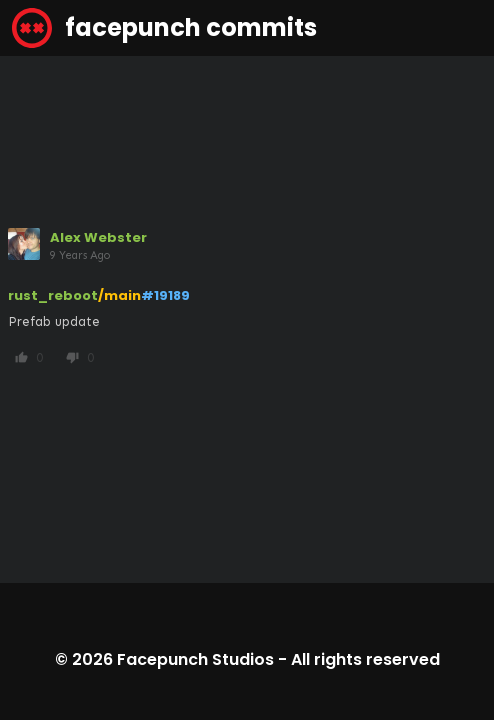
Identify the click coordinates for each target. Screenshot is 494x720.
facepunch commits (164, 28)
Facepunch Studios (195, 659)
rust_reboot (53, 295)
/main (119, 295)
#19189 (165, 295)
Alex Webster (98, 237)
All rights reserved (365, 659)
